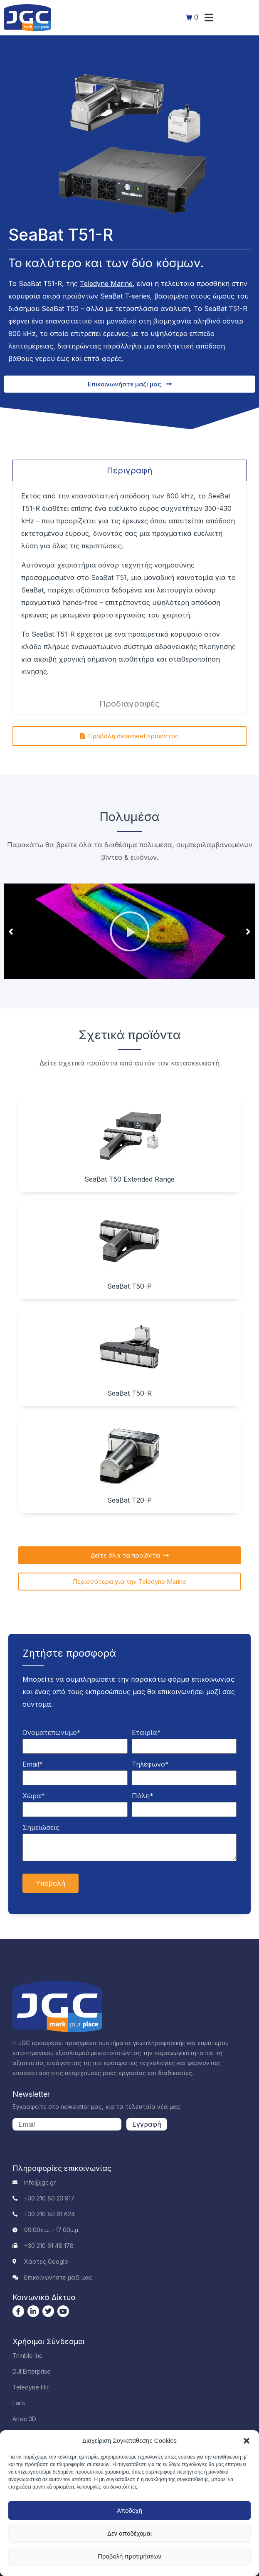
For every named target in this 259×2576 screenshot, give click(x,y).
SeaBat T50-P (129, 1286)
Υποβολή (50, 1883)
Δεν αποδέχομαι (129, 2533)
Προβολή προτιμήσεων (129, 2556)
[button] (246, 2441)
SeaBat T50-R (129, 1393)
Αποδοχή (129, 2510)
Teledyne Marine (106, 283)
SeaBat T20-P (129, 1500)
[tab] (129, 470)
